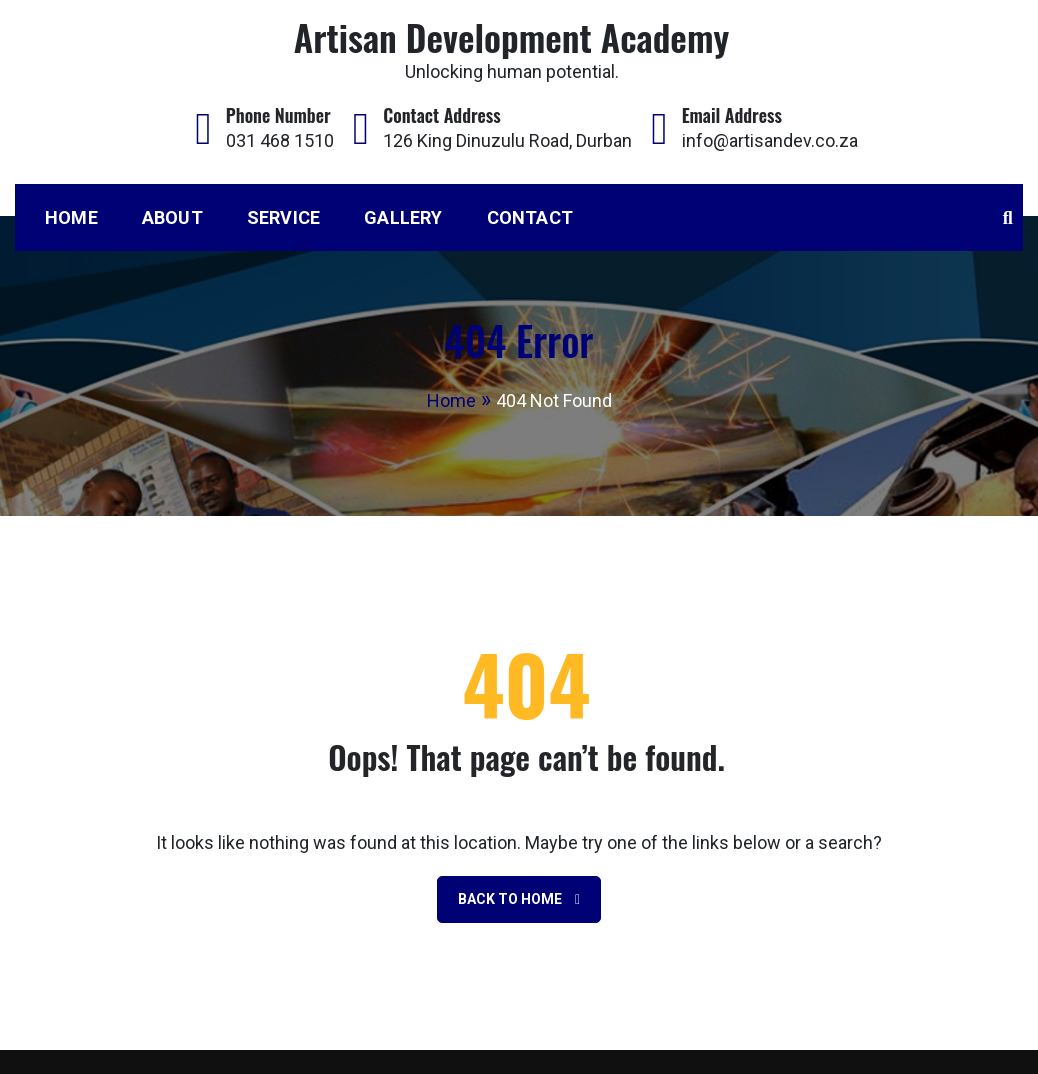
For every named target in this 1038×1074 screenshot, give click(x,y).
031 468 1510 (280, 140)
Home (71, 217)
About (172, 217)
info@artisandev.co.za (770, 140)
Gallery (403, 217)
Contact (530, 217)
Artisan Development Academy (511, 36)
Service (283, 217)
